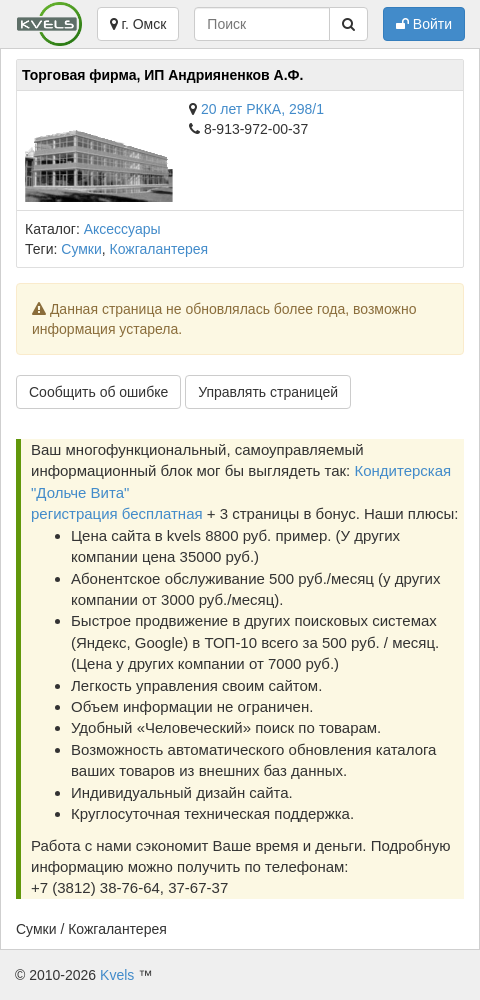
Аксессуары (122, 229)
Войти (424, 24)
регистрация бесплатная (117, 513)
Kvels (117, 975)
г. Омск (138, 24)
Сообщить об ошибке (98, 392)
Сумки (81, 249)
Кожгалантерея (159, 249)
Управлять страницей (268, 392)
